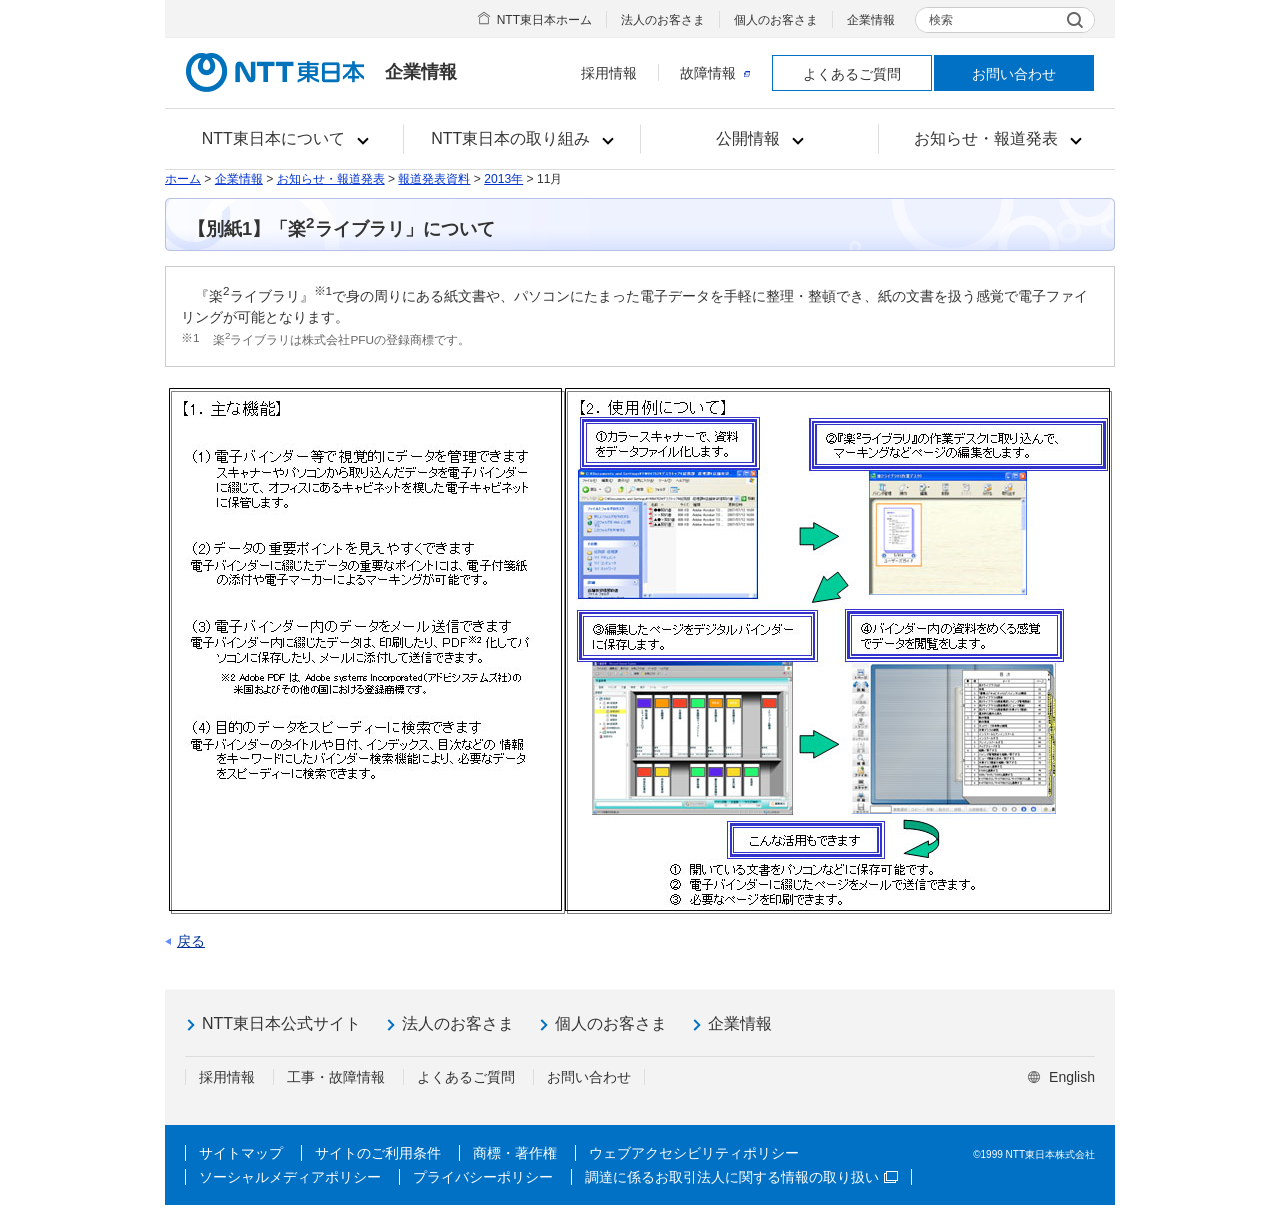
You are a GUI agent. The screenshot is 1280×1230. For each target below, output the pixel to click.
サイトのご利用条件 (378, 1153)
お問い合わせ (1014, 74)
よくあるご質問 (852, 74)
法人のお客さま (663, 20)
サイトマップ (241, 1153)
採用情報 (609, 73)
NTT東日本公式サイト (281, 1023)
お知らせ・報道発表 (331, 179)
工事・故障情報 (336, 1077)
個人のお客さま (776, 20)
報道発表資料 (434, 179)
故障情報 (715, 73)
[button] (284, 139)
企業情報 (871, 20)
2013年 (503, 179)
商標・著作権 (515, 1153)
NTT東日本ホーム (544, 20)
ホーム (183, 179)
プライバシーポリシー (483, 1177)
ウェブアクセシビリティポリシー (694, 1153)
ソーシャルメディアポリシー (290, 1177)
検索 (941, 20)
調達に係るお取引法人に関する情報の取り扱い (741, 1177)
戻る (191, 941)
